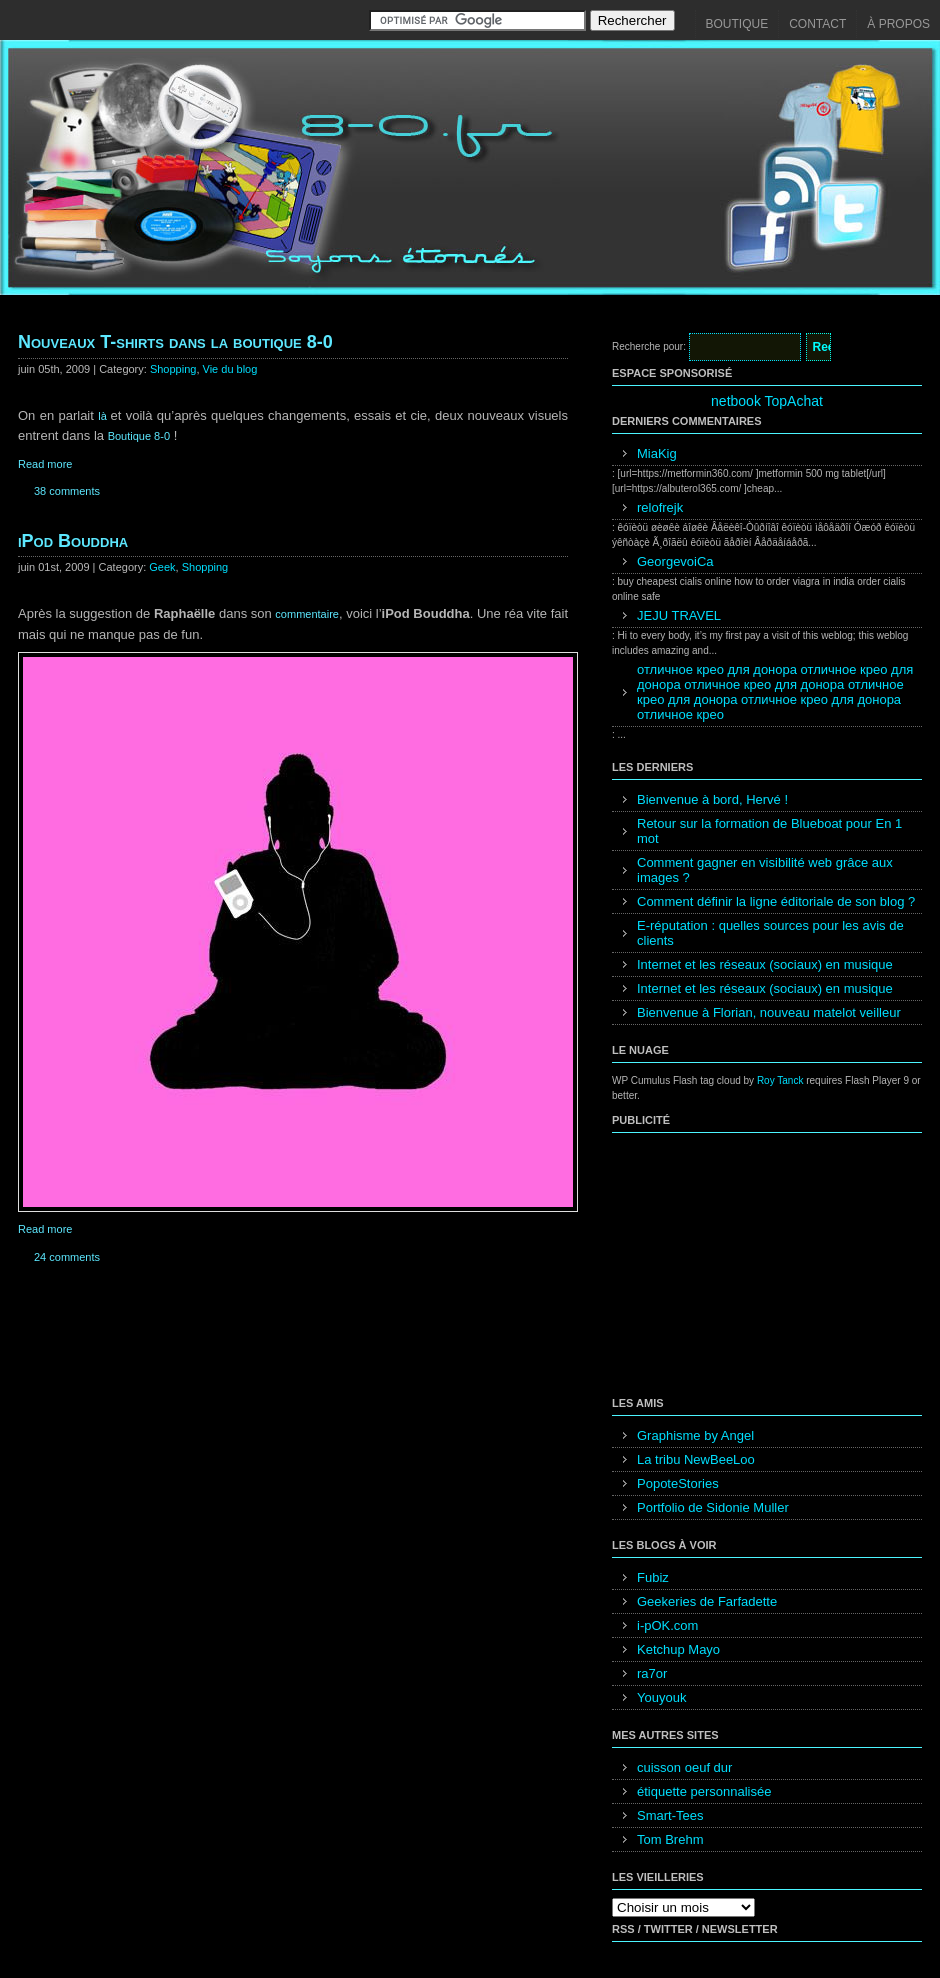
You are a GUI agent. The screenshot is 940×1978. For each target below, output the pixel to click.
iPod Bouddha (73, 541)
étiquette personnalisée (704, 1791)
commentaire (307, 614)
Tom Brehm (670, 1839)
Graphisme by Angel (695, 1435)
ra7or (652, 1673)
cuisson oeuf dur (684, 1767)
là (104, 416)
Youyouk (661, 1697)
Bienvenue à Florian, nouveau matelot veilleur (769, 1012)
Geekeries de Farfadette (707, 1601)
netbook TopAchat (767, 401)
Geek (162, 567)
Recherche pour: (649, 346)
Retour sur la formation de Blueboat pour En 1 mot (769, 831)
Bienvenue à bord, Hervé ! (712, 799)
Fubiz (653, 1577)
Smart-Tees (670, 1815)
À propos (898, 24)
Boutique (737, 24)
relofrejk (660, 507)
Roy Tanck (780, 1080)
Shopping (173, 369)
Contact (817, 24)
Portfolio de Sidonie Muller (713, 1507)
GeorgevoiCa (675, 561)
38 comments (67, 491)
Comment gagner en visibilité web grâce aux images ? (765, 870)
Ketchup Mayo (678, 1649)
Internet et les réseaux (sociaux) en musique (765, 964)
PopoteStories (678, 1483)
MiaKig (657, 453)
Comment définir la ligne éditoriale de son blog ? (776, 901)
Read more (45, 464)
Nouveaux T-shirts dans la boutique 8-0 (175, 342)
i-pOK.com (667, 1625)
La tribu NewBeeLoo (696, 1459)
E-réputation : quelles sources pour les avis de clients (770, 933)
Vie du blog (230, 369)
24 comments (67, 1257)
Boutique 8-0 (139, 436)
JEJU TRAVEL (679, 615)
